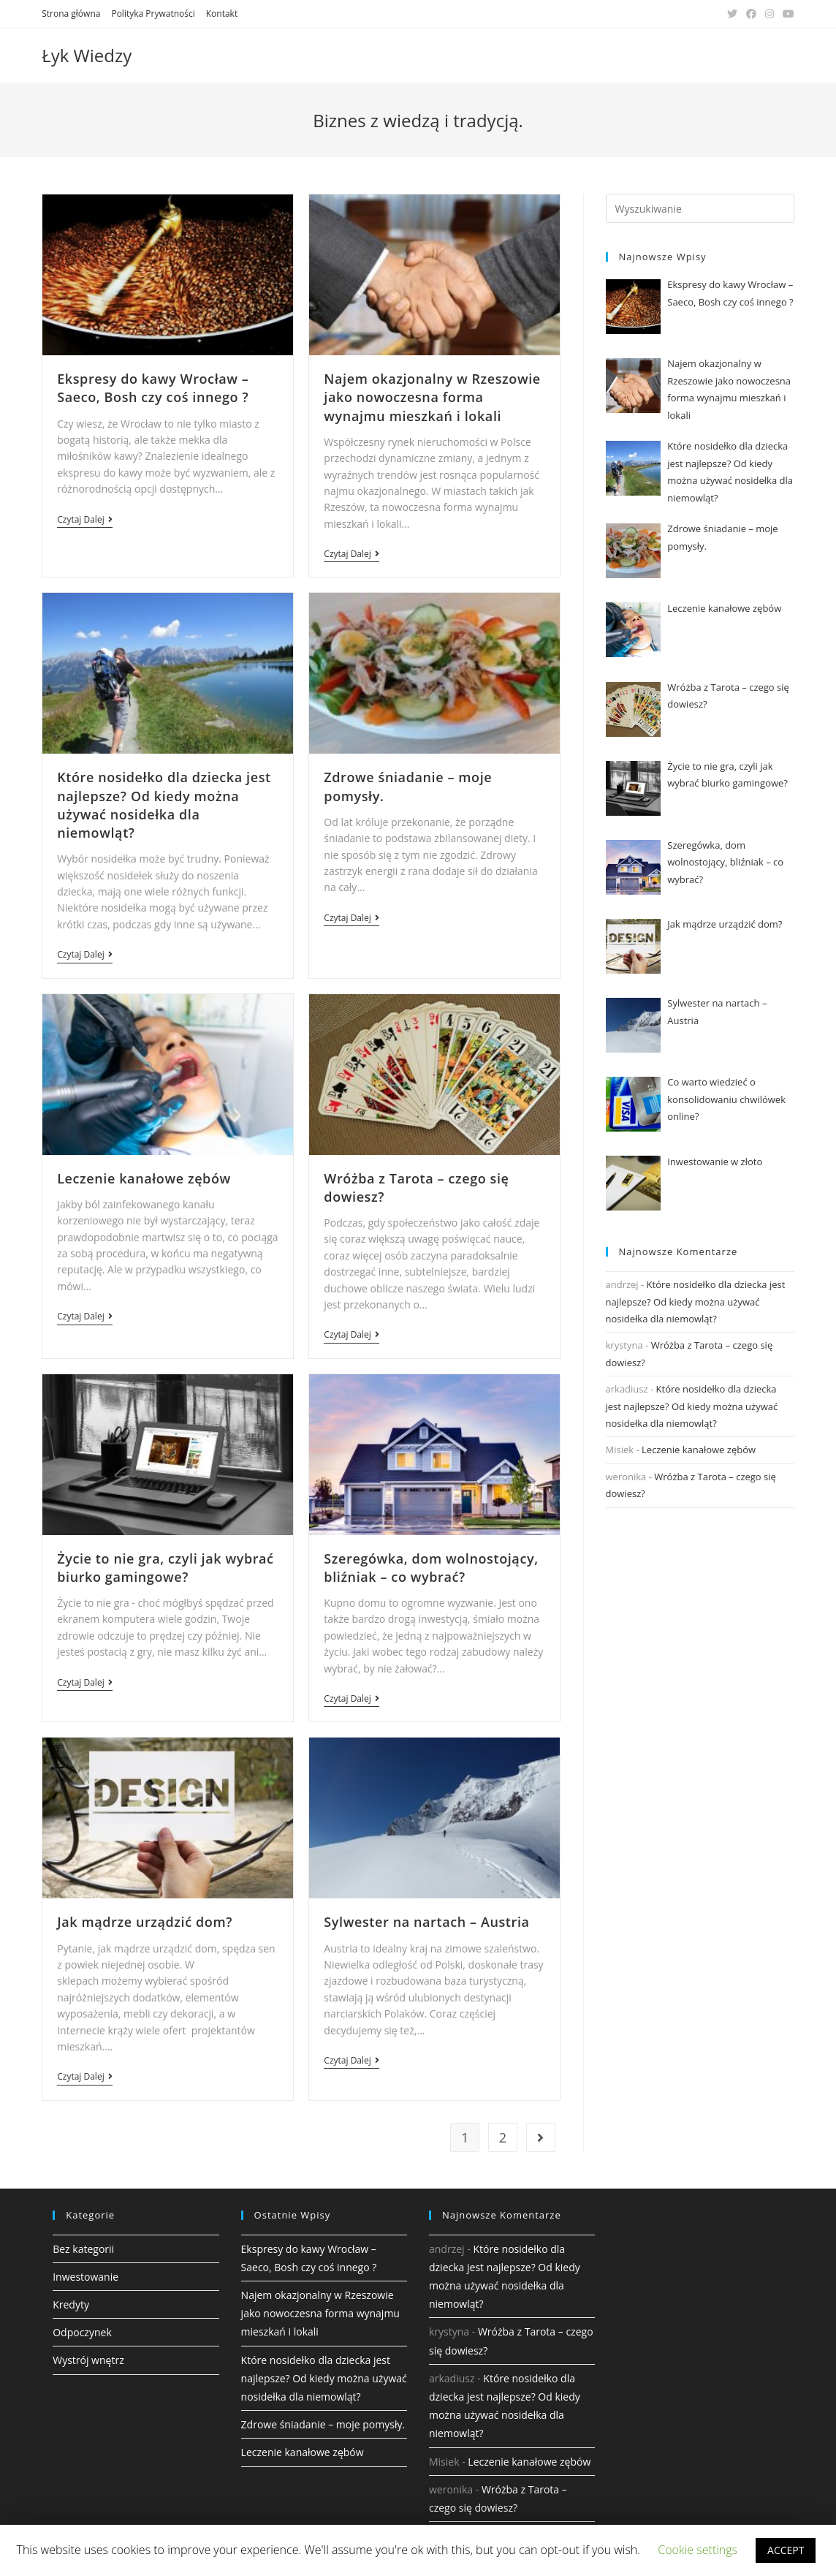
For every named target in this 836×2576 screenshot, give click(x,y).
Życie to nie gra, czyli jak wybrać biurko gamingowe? (165, 1568)
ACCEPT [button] (785, 2550)
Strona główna (71, 13)
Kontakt (222, 13)
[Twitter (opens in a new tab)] (732, 14)
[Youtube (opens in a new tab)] (786, 14)
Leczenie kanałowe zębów (144, 1178)
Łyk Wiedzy (87, 55)
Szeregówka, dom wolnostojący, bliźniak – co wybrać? (431, 1568)
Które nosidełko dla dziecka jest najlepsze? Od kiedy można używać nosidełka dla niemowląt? (164, 804)
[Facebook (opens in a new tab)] (751, 14)
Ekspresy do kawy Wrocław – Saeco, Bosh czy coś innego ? (152, 388)
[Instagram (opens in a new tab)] (769, 14)
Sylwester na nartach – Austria (426, 1922)
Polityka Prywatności (152, 13)
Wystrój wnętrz (88, 2360)
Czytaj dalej (84, 520)
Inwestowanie (85, 2277)
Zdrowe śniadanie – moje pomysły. (323, 2424)
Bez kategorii (83, 2249)
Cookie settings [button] (697, 2550)
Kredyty (71, 2304)
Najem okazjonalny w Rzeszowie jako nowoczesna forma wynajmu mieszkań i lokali (432, 397)
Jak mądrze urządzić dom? (144, 1922)
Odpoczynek (82, 2332)
